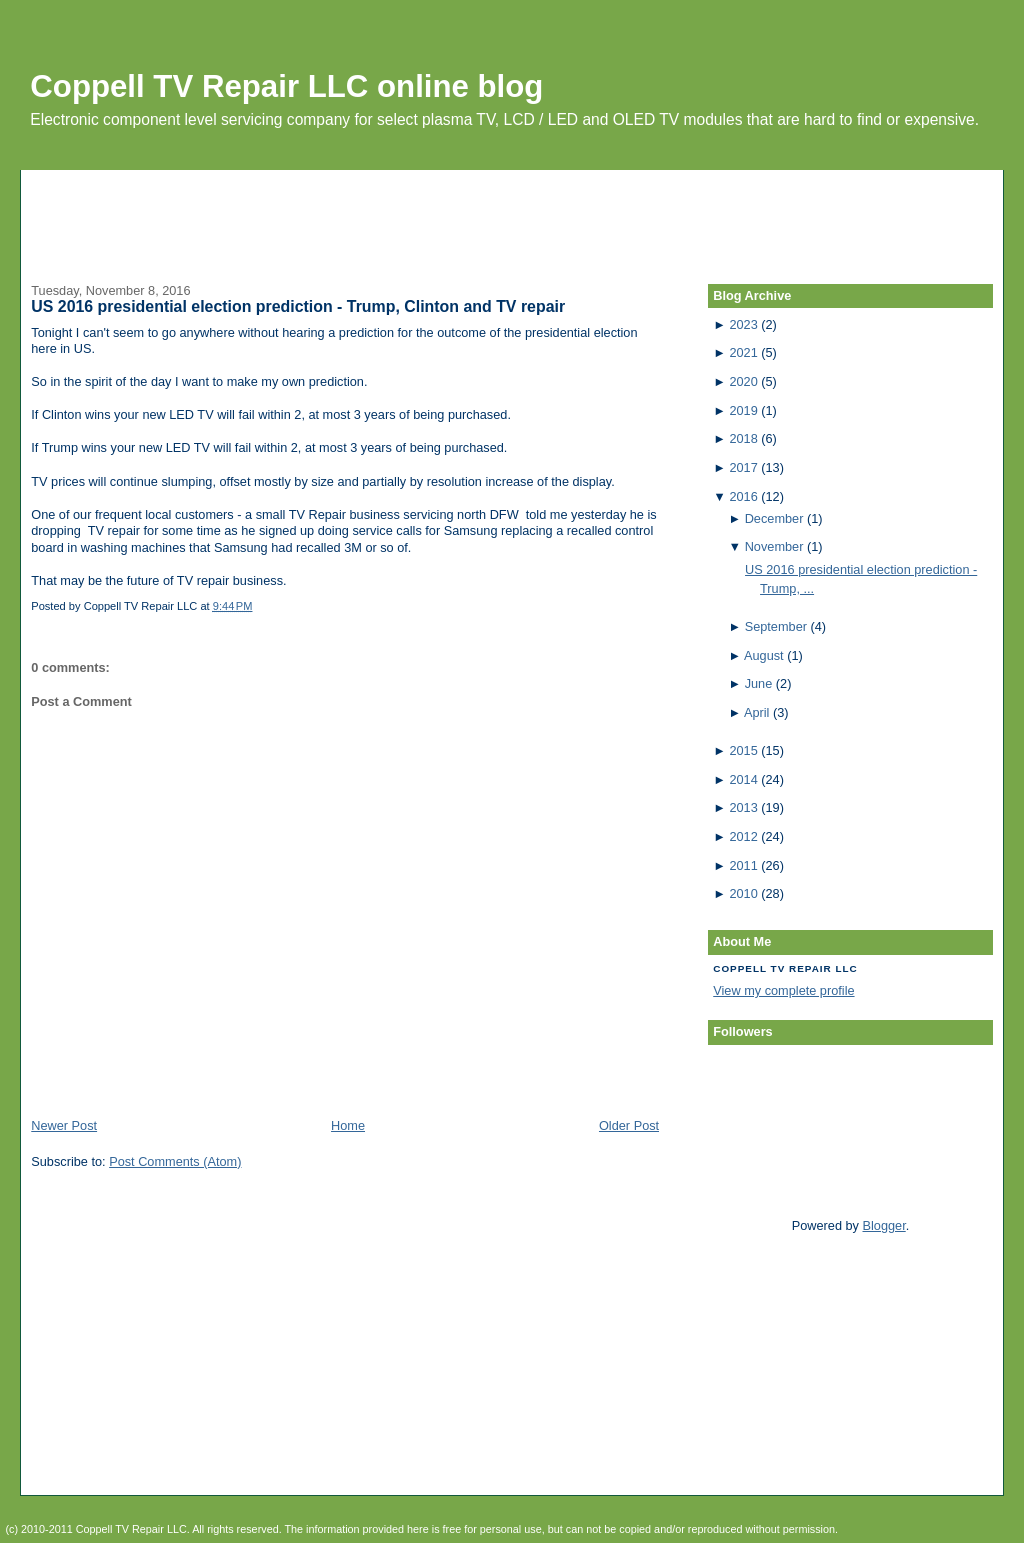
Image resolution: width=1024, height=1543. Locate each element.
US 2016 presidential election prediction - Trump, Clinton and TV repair (298, 306)
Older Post (629, 1125)
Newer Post (64, 1125)
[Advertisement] (512, 215)
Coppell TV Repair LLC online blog (286, 86)
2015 (743, 750)
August (764, 655)
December (774, 518)
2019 (743, 410)
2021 (743, 352)
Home (348, 1125)
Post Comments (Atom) (175, 1161)
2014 (743, 779)
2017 (743, 467)
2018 (743, 438)
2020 (743, 381)
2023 (743, 324)
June (759, 683)
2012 (743, 836)
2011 (743, 865)
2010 (743, 893)
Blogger (884, 1225)
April (756, 712)
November (774, 546)
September (776, 626)
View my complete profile (783, 990)
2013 (743, 807)
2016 (743, 496)
